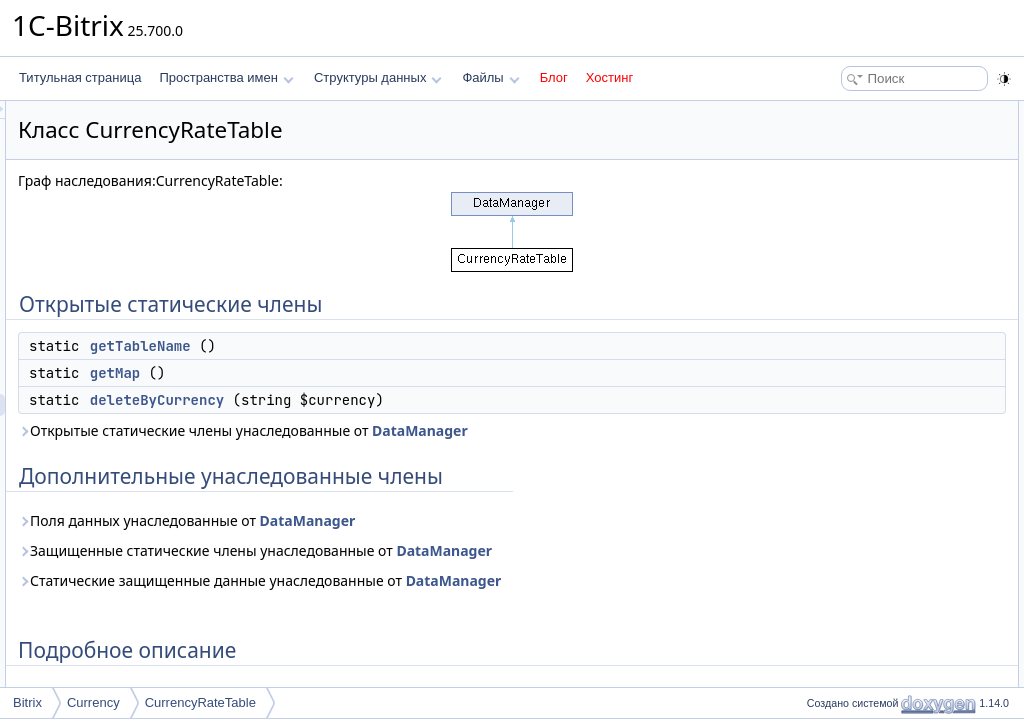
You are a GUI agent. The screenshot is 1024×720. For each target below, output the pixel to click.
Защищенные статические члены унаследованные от (505, 550)
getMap (365, 373)
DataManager (670, 430)
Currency (93, 702)
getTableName (390, 346)
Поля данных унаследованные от (436, 520)
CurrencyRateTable (200, 702)
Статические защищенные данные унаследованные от (509, 580)
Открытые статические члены (884, 112)
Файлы (490, 77)
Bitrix (27, 702)
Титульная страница (80, 77)
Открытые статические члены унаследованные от (493, 430)
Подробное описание (860, 222)
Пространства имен (226, 77)
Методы (823, 244)
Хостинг (609, 77)
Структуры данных (378, 77)
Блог (554, 77)
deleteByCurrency (407, 400)
